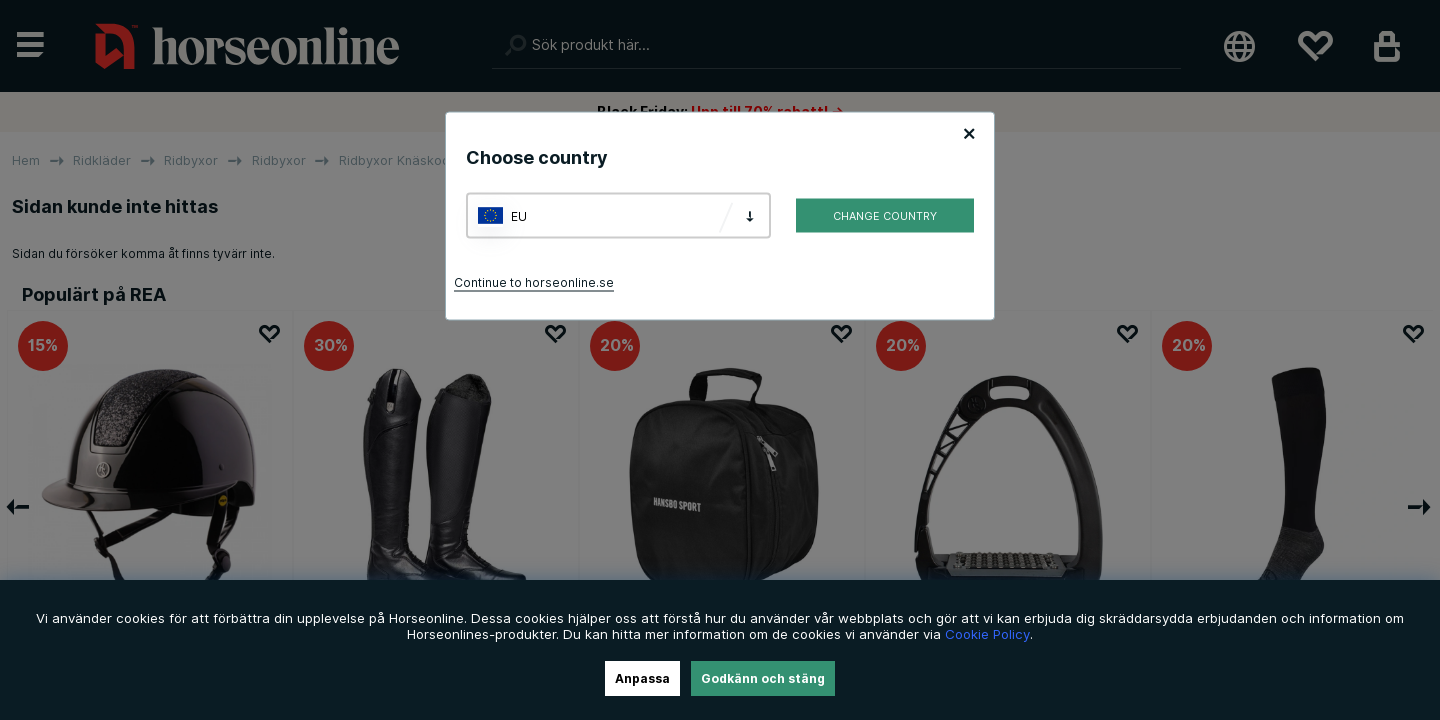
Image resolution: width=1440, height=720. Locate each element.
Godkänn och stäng (763, 678)
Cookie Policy (987, 634)
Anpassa (642, 678)
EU (519, 215)
